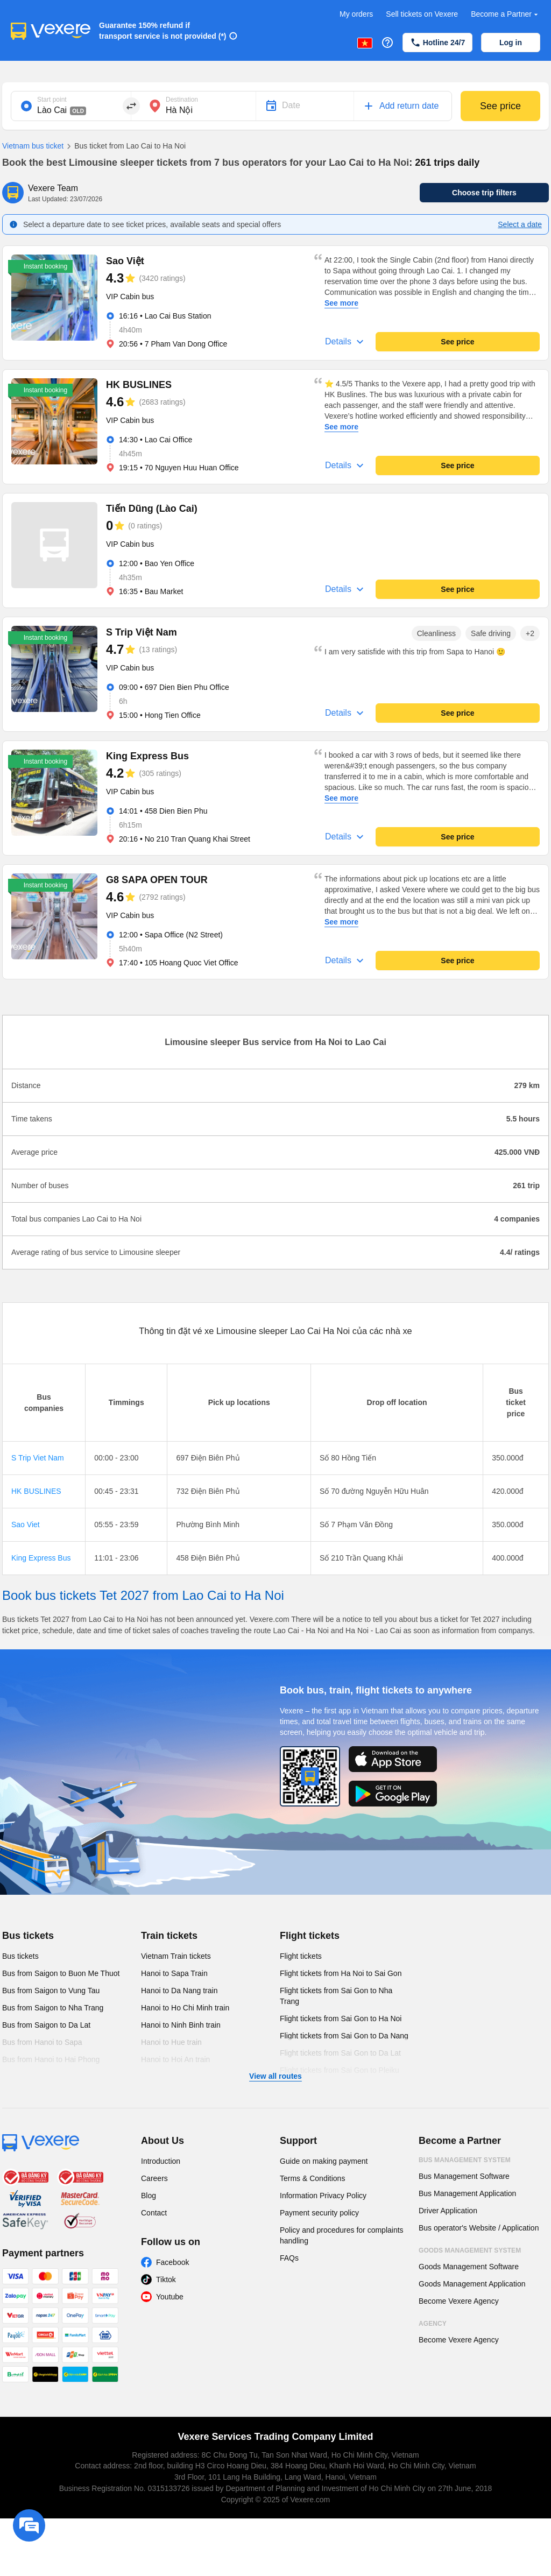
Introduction (160, 2161)
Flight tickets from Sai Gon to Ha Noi (340, 2018)
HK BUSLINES (36, 1491)
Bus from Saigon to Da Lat (46, 2025)
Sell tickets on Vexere (422, 14)
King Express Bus (41, 1558)
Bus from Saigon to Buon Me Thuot (60, 1973)
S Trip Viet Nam (37, 1457)
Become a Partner (505, 14)
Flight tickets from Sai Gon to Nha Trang (336, 1996)
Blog (148, 2195)
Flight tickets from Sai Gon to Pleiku (339, 2070)
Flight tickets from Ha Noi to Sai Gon (340, 1973)
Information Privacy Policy (323, 2195)
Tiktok (166, 2279)
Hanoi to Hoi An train (175, 2059)
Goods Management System (470, 2250)
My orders (356, 14)
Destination (182, 99)
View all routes (275, 2076)
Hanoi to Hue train (171, 2042)
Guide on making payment (324, 2161)
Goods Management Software (469, 2266)
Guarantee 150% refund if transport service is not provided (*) (163, 30)
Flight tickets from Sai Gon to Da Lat (340, 2053)
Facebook (172, 2262)
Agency (433, 2323)
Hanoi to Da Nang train (179, 1990)
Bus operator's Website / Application (479, 2228)
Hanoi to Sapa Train (174, 1973)
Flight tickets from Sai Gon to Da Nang (344, 2035)
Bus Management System (465, 2160)
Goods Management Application (472, 2283)
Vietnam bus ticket (32, 146)
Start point (52, 99)
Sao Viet (25, 1524)
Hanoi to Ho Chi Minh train (185, 2007)
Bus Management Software (464, 2176)
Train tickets (169, 1935)
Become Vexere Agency (459, 2301)
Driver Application (448, 2210)
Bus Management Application (467, 2193)
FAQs (289, 2258)
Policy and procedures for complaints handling (342, 2235)
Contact (154, 2212)
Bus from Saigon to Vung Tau (51, 1990)
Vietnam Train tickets (176, 1956)
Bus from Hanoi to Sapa (42, 2042)
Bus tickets (28, 1935)
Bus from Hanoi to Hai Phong (51, 2059)
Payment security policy (319, 2212)
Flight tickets (310, 1935)
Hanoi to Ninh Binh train (181, 2025)
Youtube (169, 2296)
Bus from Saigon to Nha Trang (52, 2007)
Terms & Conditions (312, 2178)
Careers (154, 2178)
